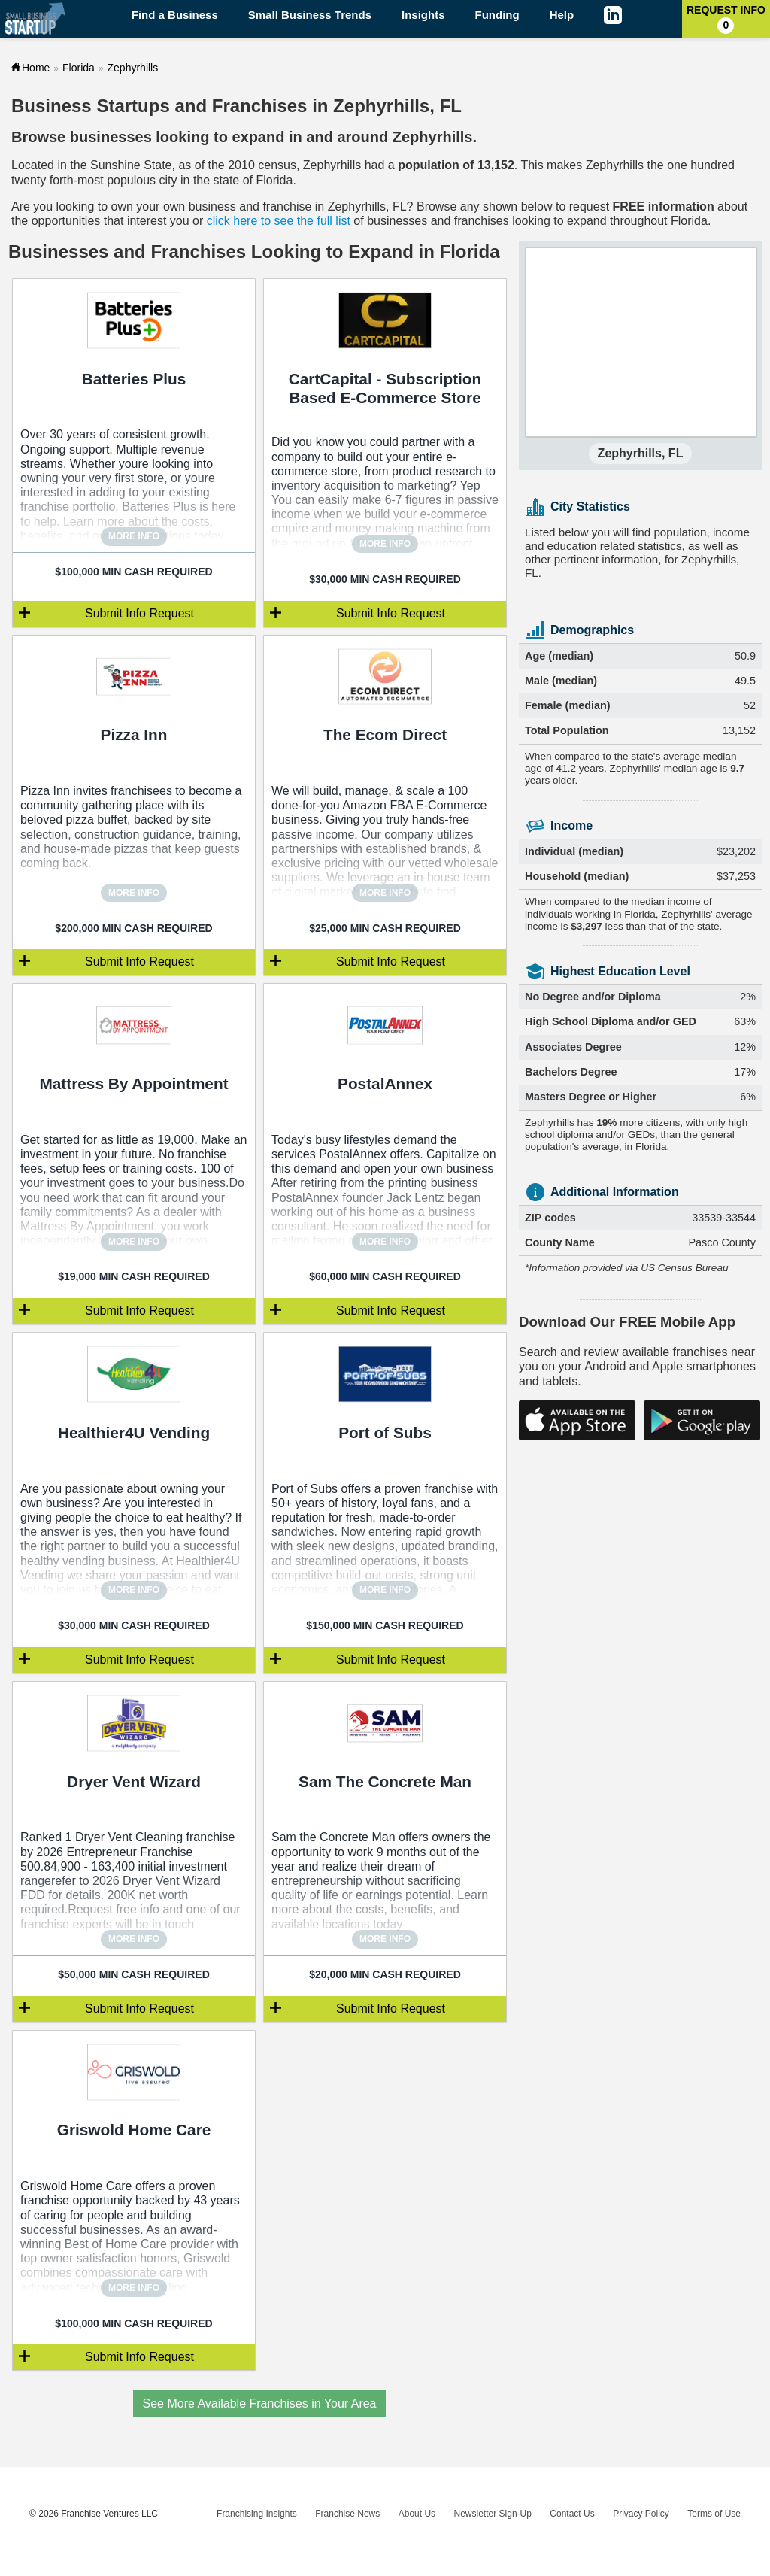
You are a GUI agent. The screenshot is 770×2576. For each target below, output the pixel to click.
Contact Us (572, 2513)
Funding (497, 14)
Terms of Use (714, 2513)
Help (562, 14)
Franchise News (347, 2513)
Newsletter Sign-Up (493, 2513)
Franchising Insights (257, 2513)
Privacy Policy (641, 2513)
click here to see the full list (278, 220)
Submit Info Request (139, 613)
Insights (423, 14)
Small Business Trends (309, 14)
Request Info (726, 19)
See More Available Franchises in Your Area (260, 2403)
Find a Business (175, 14)
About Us (417, 2513)
